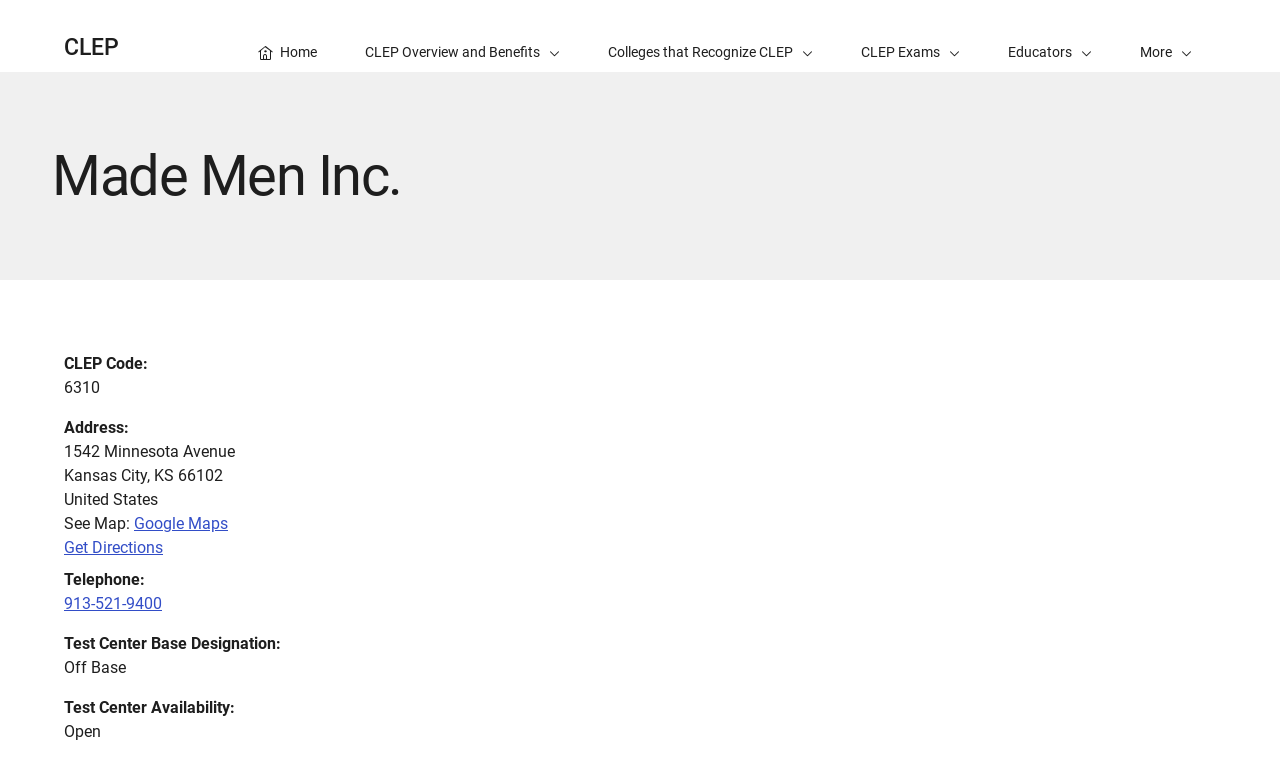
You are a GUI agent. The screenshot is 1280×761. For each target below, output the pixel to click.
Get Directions (113, 547)
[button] (1166, 36)
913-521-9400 (113, 603)
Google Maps (181, 523)
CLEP (91, 47)
